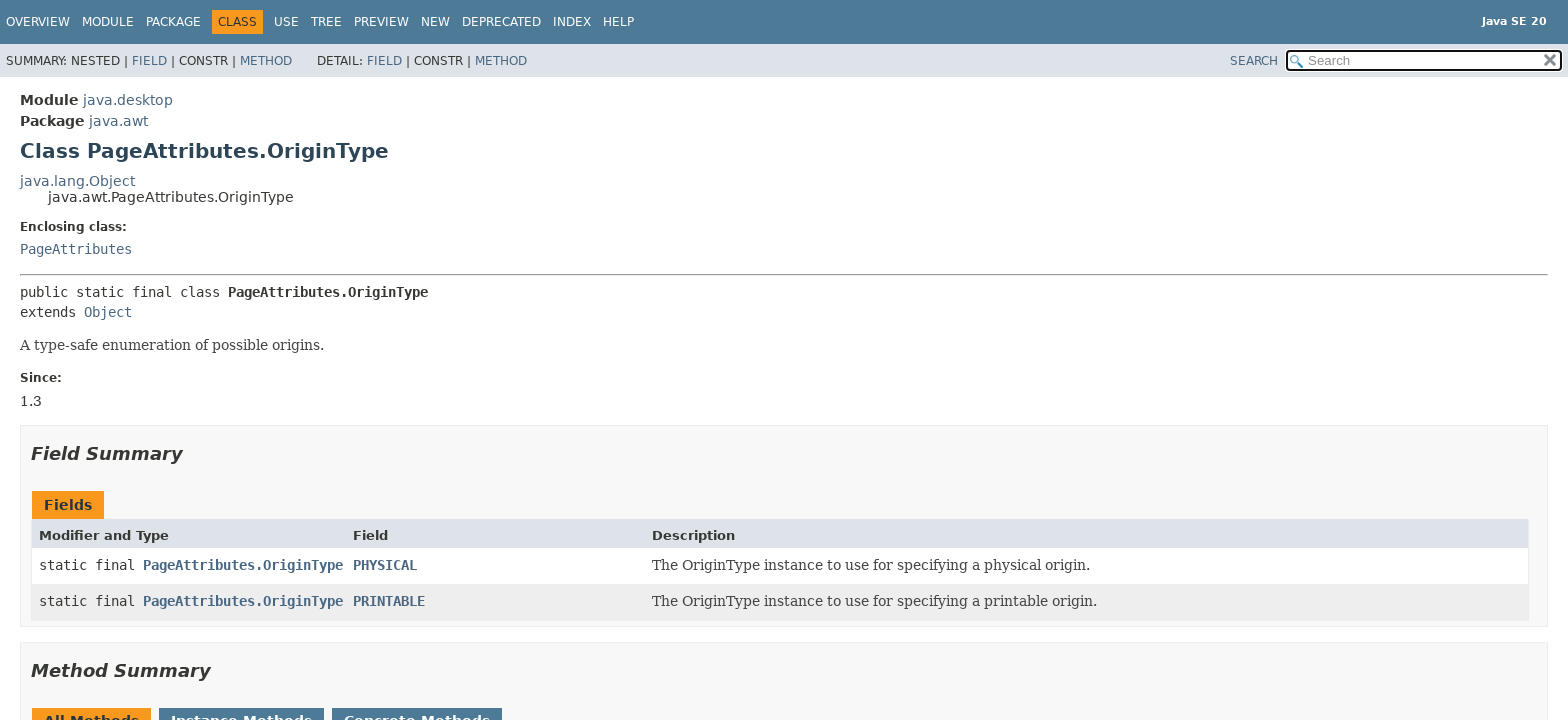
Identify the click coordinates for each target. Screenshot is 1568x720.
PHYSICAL (385, 565)
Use (286, 22)
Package (173, 22)
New (435, 22)
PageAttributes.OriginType (243, 565)
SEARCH (1254, 61)
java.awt (118, 121)
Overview (38, 22)
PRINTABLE (389, 601)
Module (108, 22)
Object (108, 312)
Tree (326, 22)
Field (149, 61)
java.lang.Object (77, 181)
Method (266, 61)
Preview (381, 22)
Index (572, 22)
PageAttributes (76, 249)
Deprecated (501, 22)
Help (618, 22)
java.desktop (128, 100)
